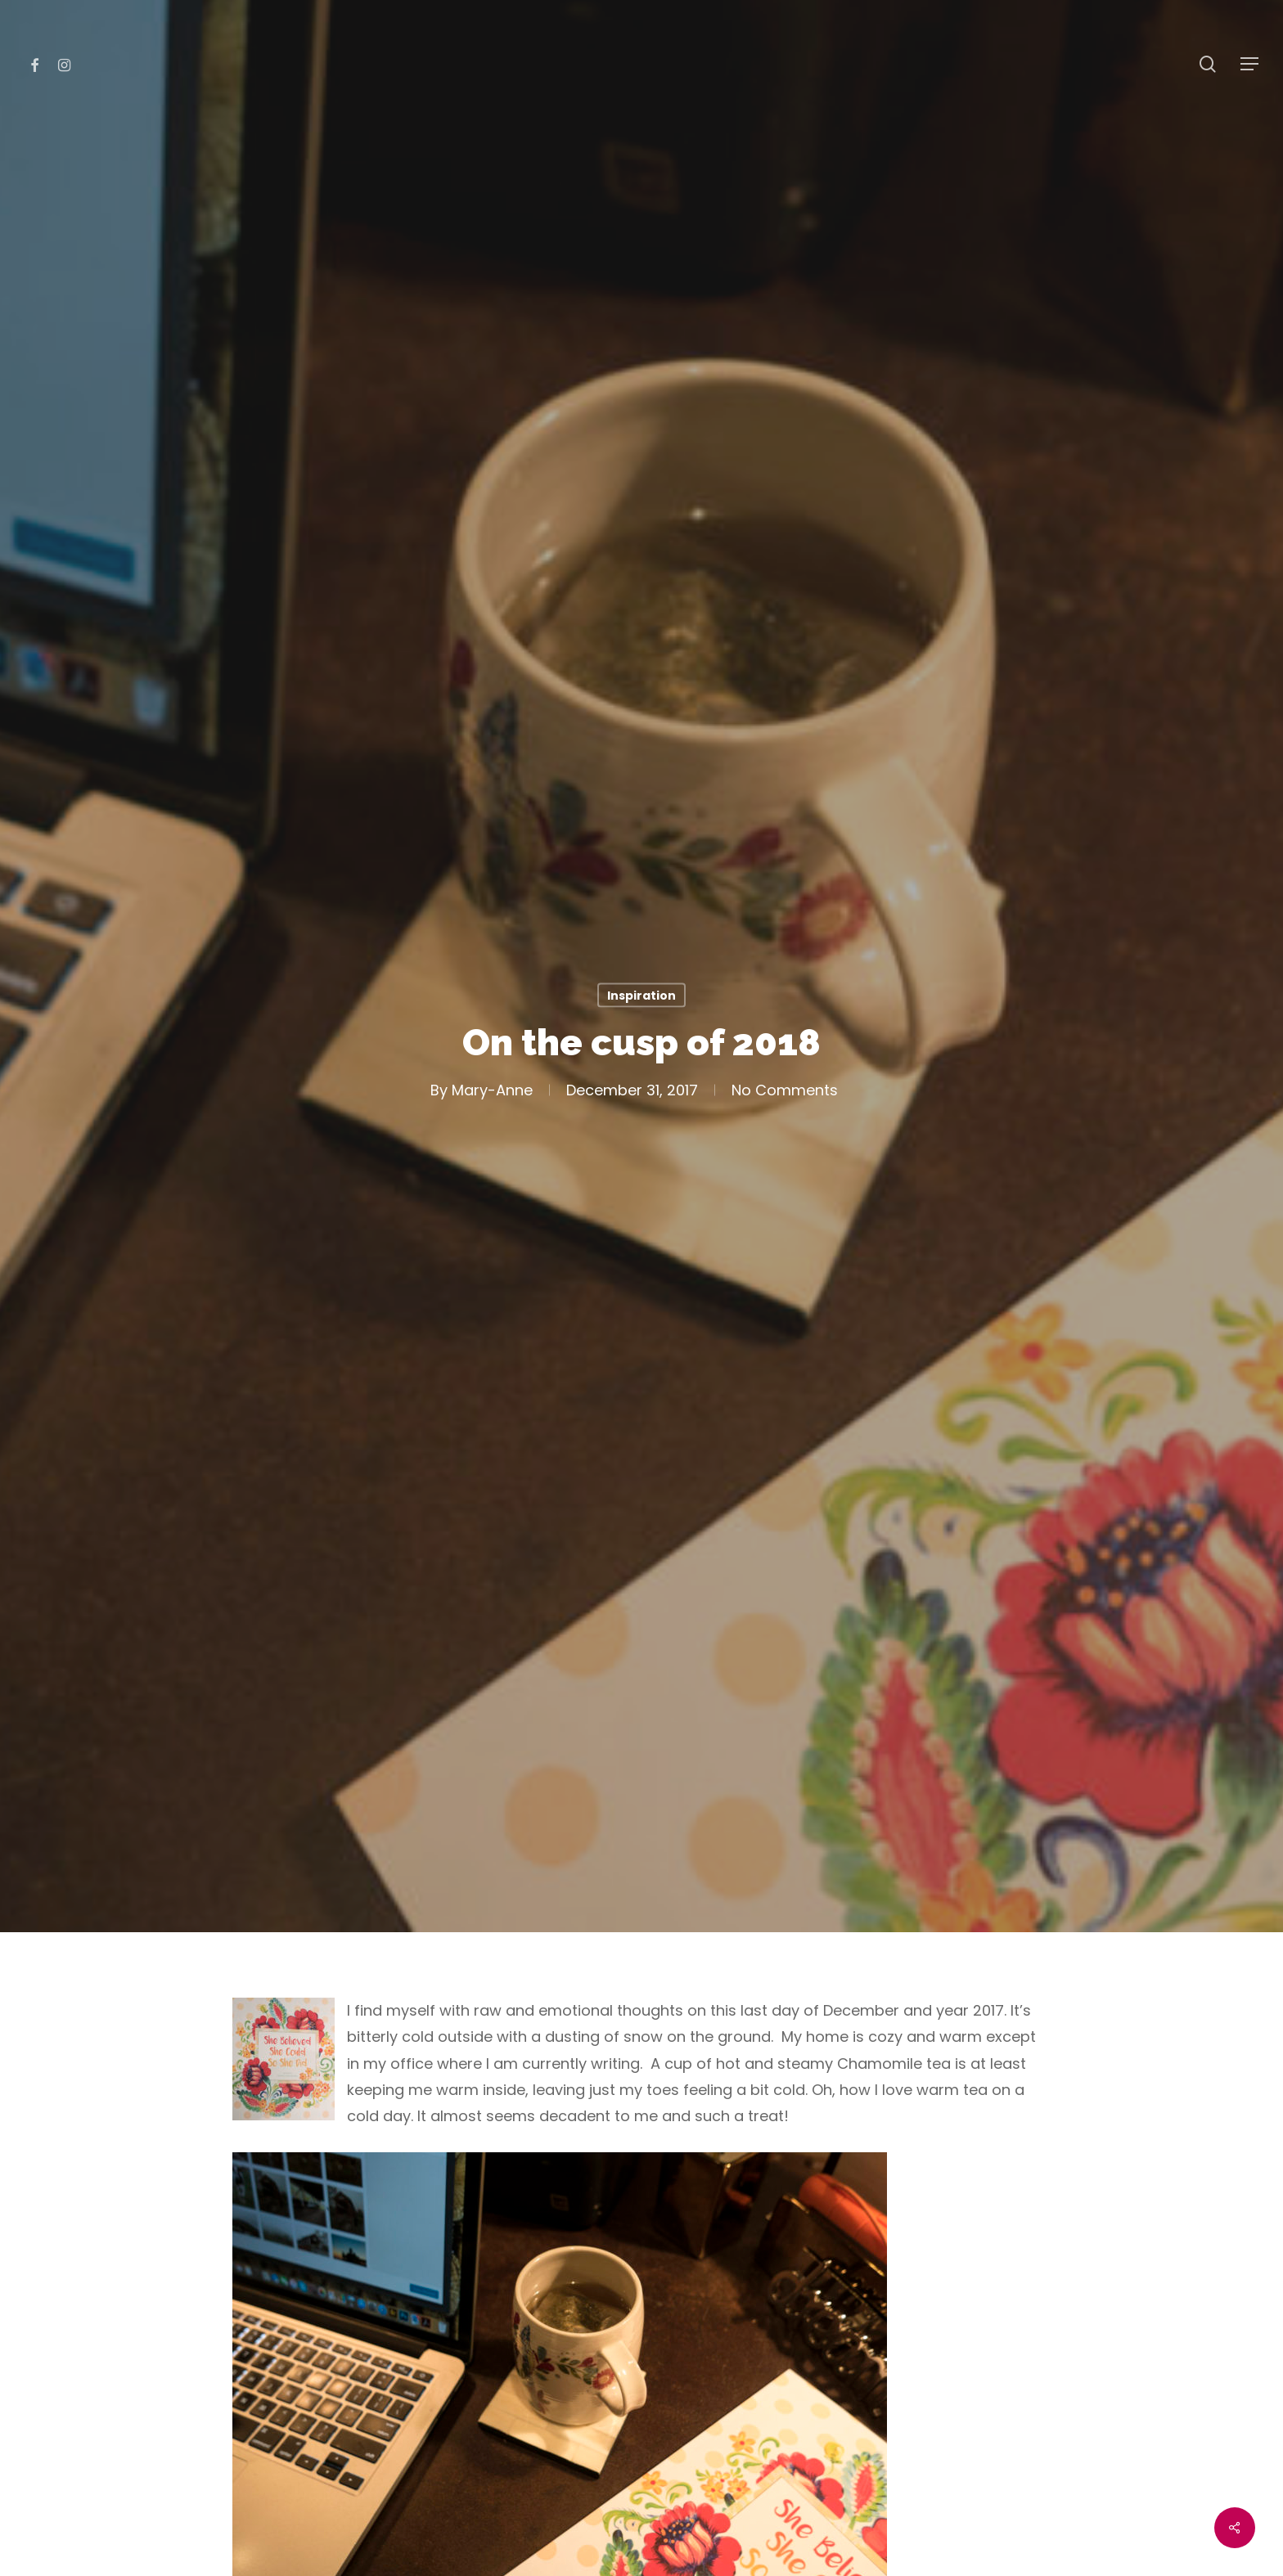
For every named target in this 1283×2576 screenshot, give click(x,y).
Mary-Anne (491, 1090)
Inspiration (641, 995)
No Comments (784, 1090)
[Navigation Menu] (1250, 64)
